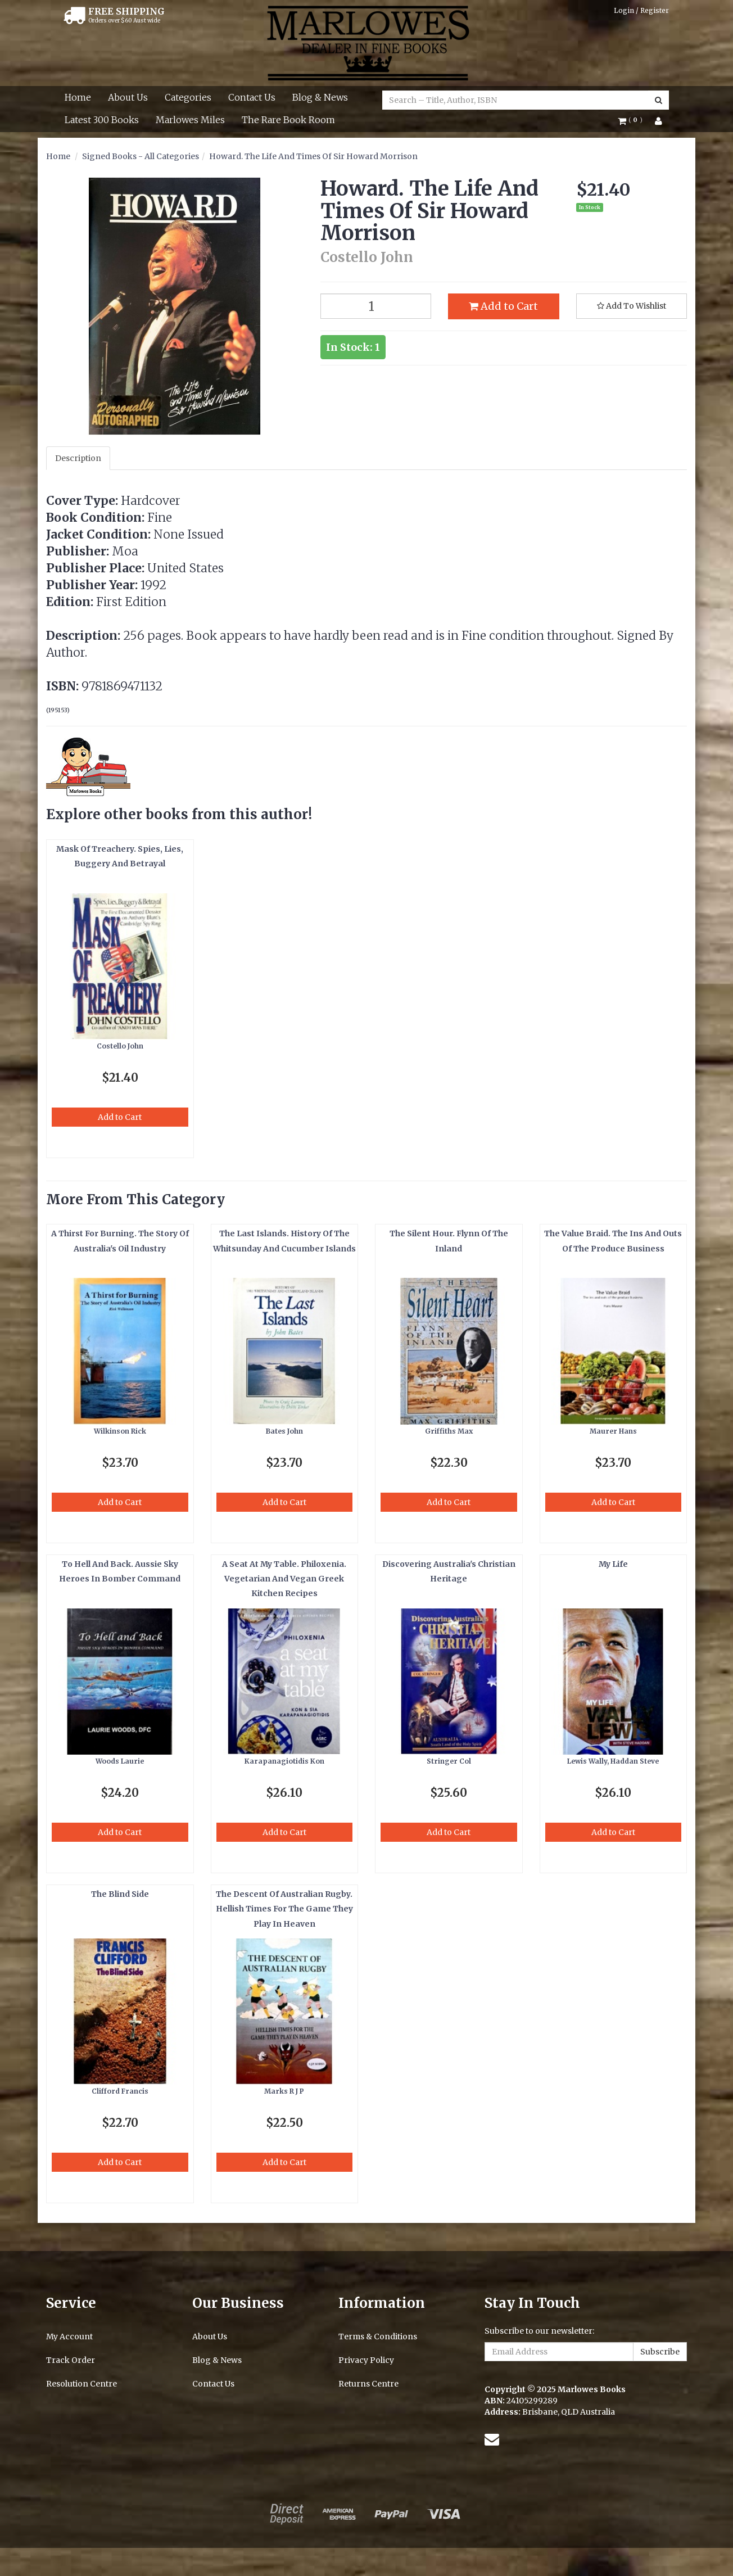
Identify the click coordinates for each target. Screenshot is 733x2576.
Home (78, 97)
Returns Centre (368, 2384)
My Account (69, 2336)
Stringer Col (449, 1761)
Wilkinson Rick (120, 1431)
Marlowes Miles (190, 119)
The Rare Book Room (288, 119)
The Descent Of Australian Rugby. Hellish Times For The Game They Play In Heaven (284, 1909)
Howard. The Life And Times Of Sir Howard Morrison (313, 156)
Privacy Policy (366, 2360)
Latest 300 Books (102, 119)
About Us (128, 97)
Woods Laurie (120, 1761)
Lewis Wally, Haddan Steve (613, 1761)
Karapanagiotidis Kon (284, 1761)
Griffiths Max (449, 1431)
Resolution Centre (81, 2384)
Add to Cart (503, 306)
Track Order (70, 2360)
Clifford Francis (120, 2091)
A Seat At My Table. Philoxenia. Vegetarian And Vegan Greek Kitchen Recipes (284, 1579)
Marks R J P (284, 2091)
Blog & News (320, 97)
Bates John (284, 1431)
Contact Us (251, 97)
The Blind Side (120, 1894)
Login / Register (641, 10)
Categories (188, 97)
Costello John (120, 1046)
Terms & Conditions (377, 2336)
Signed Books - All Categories (140, 156)
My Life (613, 1564)
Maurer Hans (613, 1431)
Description (78, 458)
